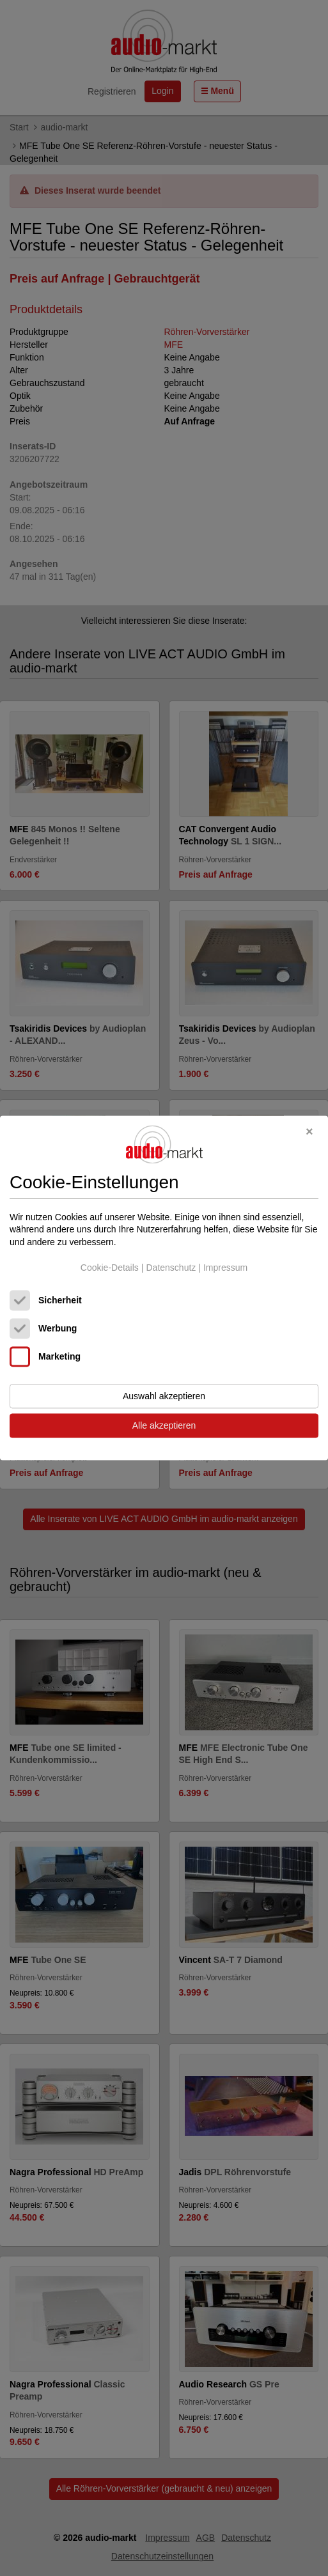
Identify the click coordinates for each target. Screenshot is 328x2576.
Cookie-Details (110, 1267)
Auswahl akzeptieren (164, 1397)
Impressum (225, 1267)
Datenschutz (171, 1267)
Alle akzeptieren (164, 1426)
